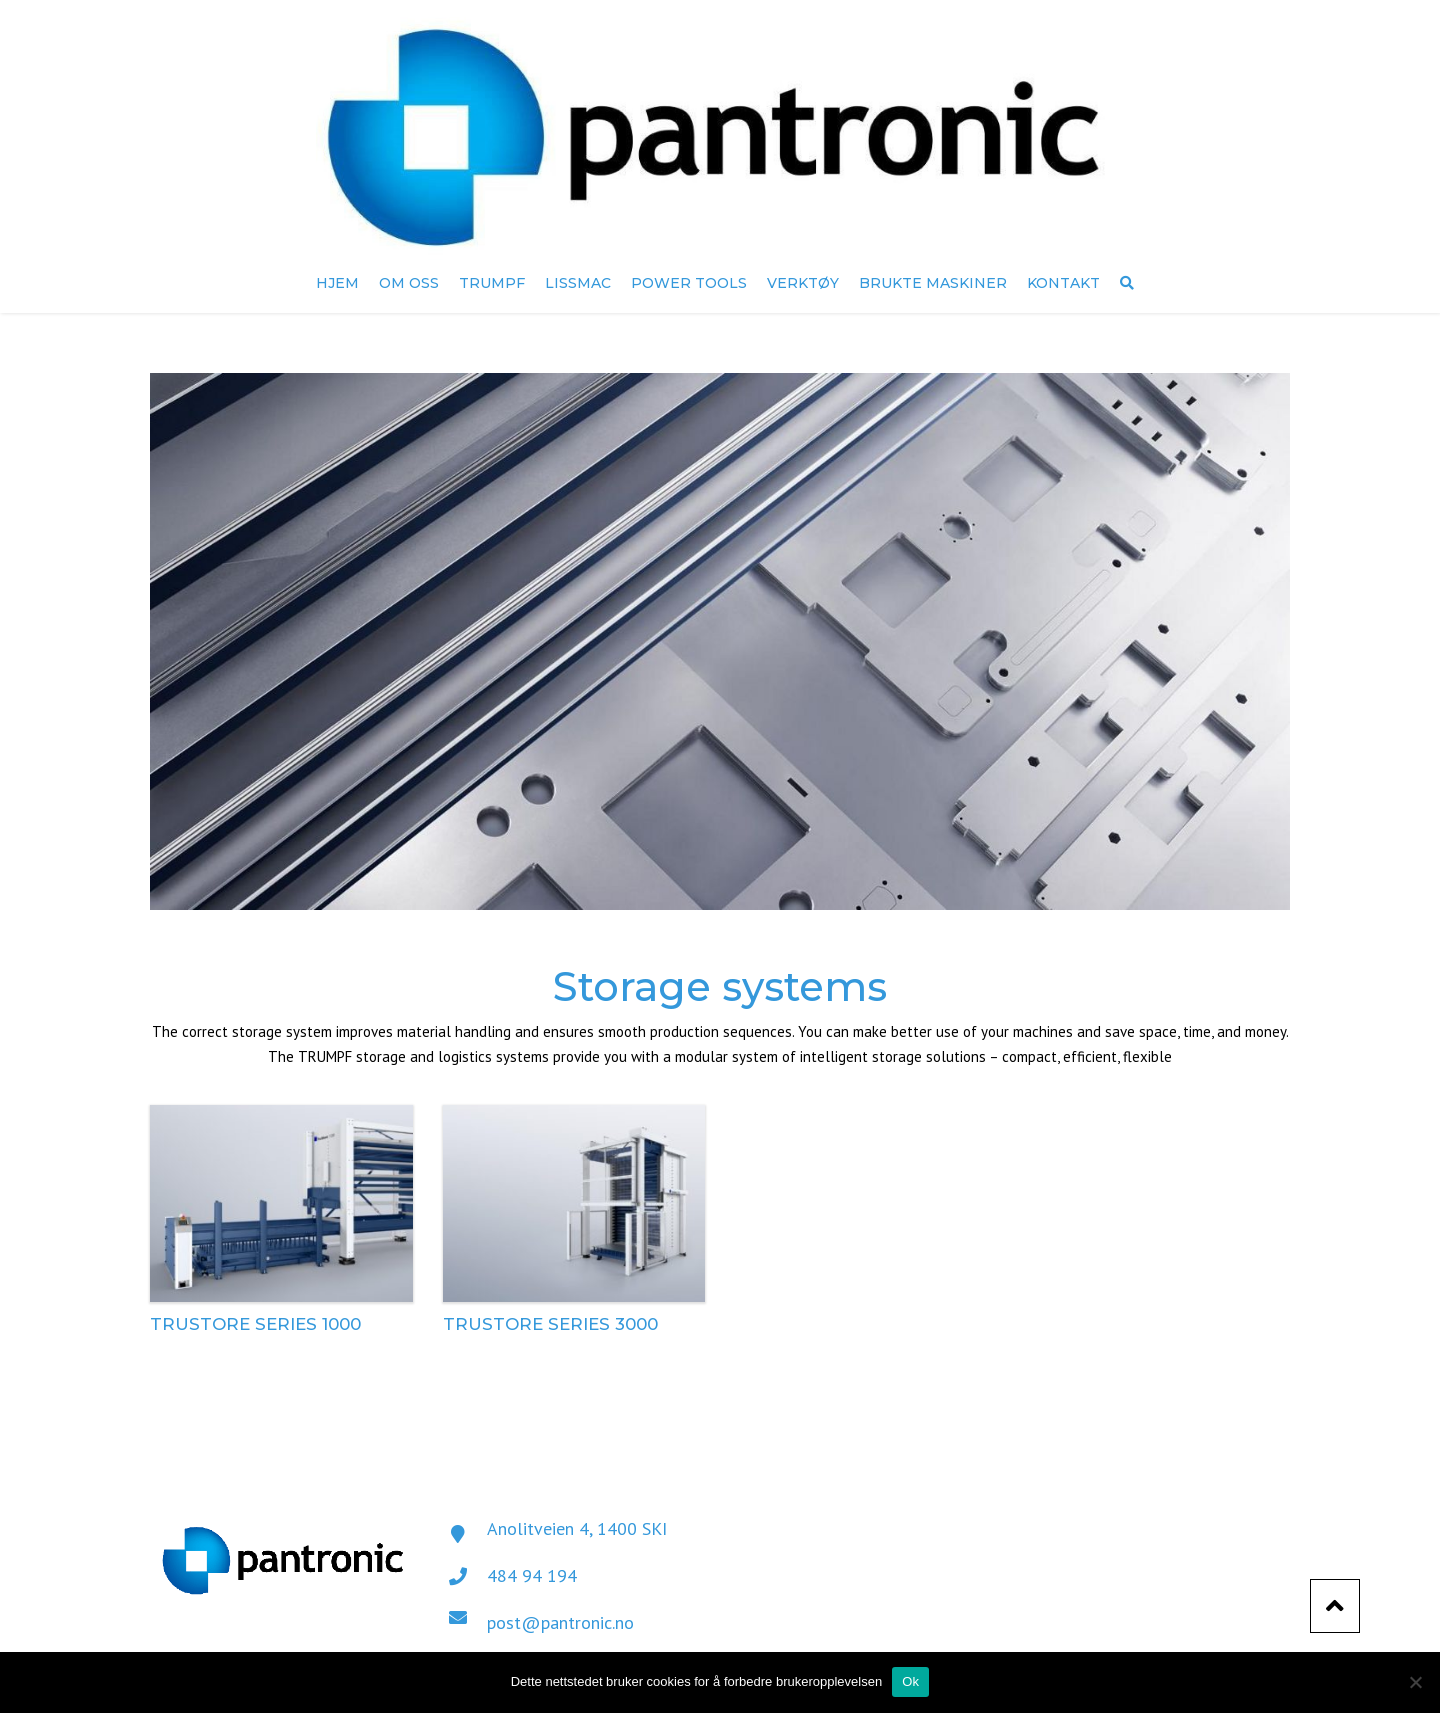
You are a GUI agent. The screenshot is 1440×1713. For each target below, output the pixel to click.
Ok (910, 1681)
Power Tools (689, 283)
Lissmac (578, 283)
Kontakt (1063, 283)
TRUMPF (492, 283)
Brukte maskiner (933, 283)
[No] (1415, 1682)
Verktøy (803, 283)
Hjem (337, 283)
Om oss (409, 283)
